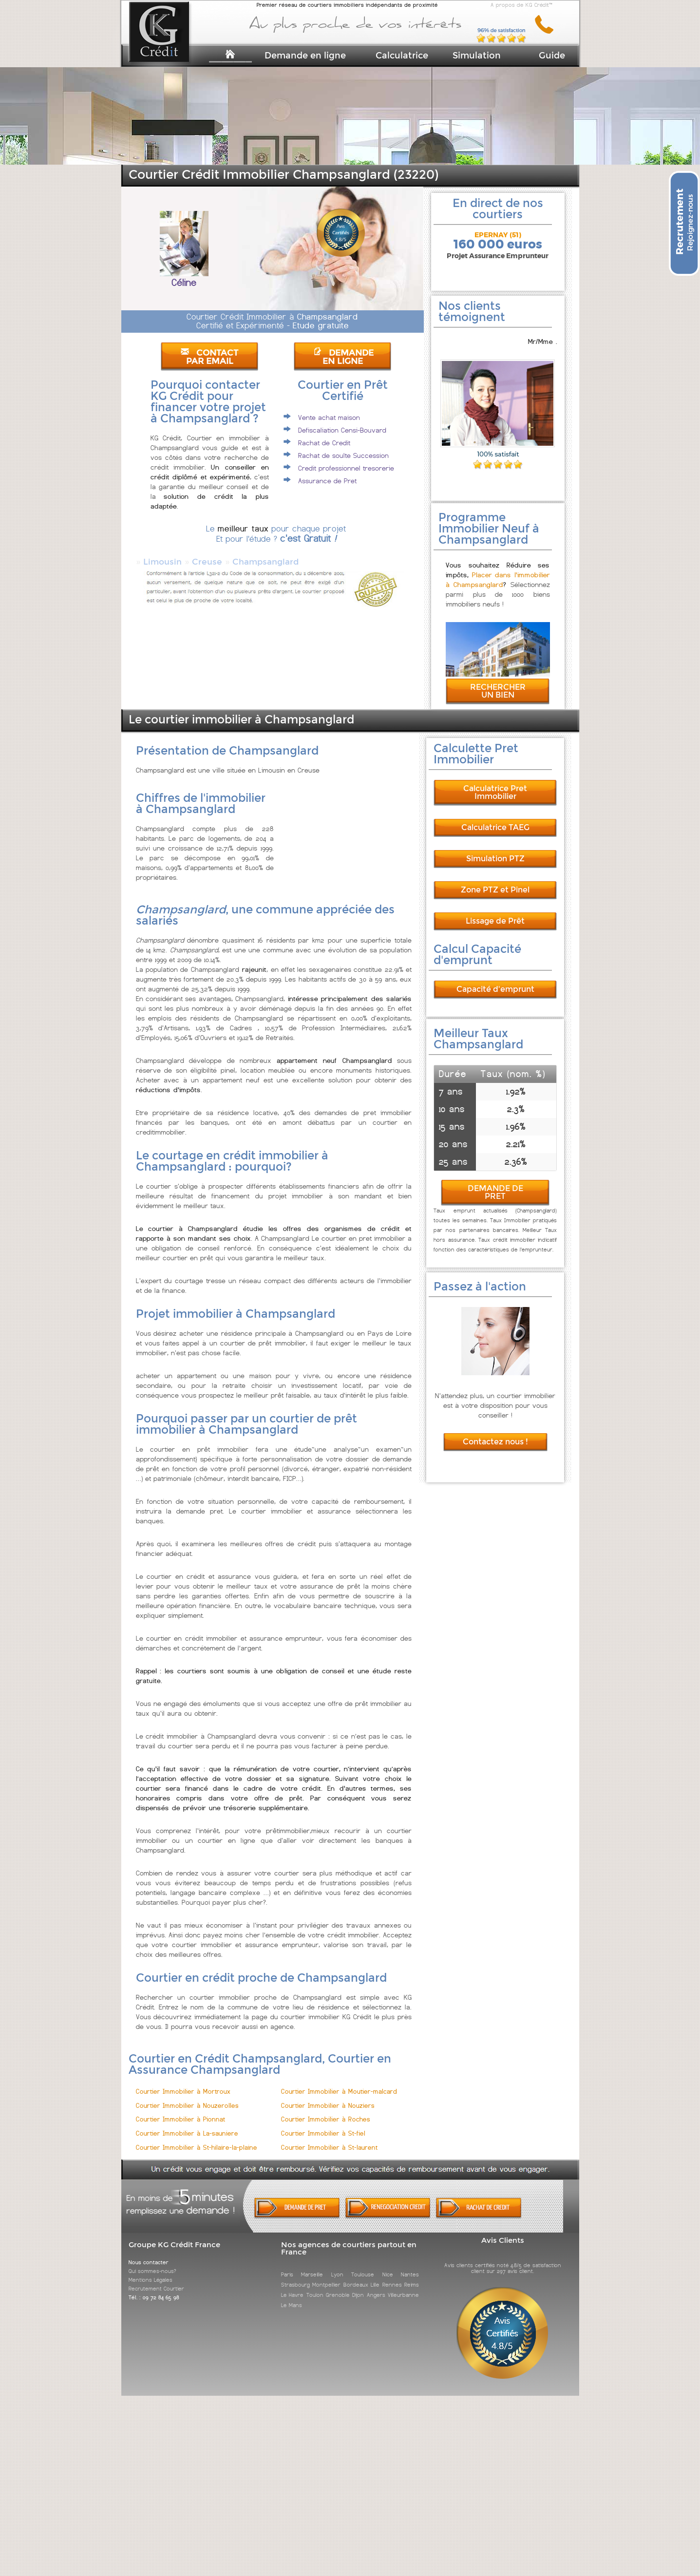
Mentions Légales (150, 2271)
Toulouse (362, 2266)
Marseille (312, 2266)
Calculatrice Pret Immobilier (495, 783)
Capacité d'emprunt (495, 980)
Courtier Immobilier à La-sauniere (187, 2124)
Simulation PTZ (495, 849)
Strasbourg (295, 2276)
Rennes (392, 2276)
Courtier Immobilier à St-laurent (329, 2138)
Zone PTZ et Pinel (495, 881)
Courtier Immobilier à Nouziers (328, 2097)
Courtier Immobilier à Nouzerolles (187, 2097)
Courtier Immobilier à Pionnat (180, 2110)
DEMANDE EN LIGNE (343, 357)
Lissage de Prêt (495, 912)
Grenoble (338, 2286)
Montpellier (326, 2276)
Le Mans (291, 2296)
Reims (411, 2276)
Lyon (337, 2266)
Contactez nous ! (495, 1433)
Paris (287, 2266)
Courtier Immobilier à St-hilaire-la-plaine (196, 2138)
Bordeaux (355, 2276)
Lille (375, 2276)
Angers (376, 2286)
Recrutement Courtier (156, 2280)
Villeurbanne (403, 2286)
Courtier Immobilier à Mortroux (183, 2082)
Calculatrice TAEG (495, 818)
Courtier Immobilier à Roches (325, 2110)
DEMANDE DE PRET (495, 1183)
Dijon (358, 2286)
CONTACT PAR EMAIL (209, 357)
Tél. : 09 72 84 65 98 (154, 2289)
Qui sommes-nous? (152, 2262)
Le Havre (292, 2286)
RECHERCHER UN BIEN (498, 682)
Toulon (314, 2286)
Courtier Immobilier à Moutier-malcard (339, 2082)
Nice (387, 2266)
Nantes (410, 2266)
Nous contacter (149, 2253)
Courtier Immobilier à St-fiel (323, 2124)
